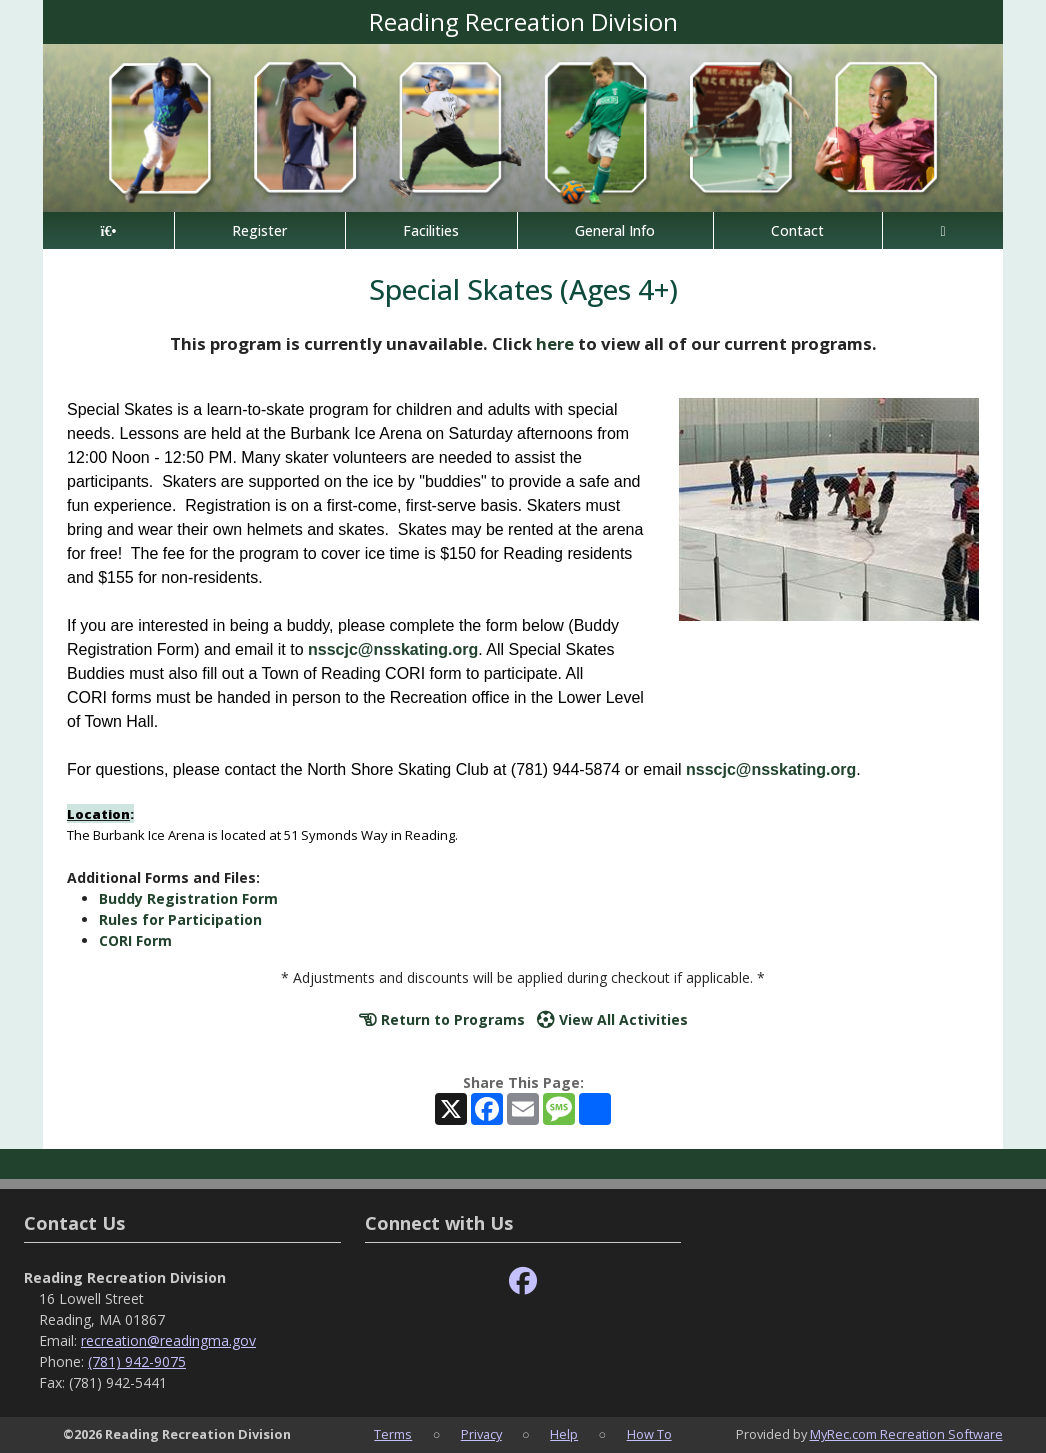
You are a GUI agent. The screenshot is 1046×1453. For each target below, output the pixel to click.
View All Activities (612, 1019)
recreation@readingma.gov (168, 1340)
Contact (797, 230)
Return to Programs (442, 1019)
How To (649, 1434)
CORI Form (135, 940)
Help (564, 1434)
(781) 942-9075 (137, 1361)
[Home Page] (108, 230)
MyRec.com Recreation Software (906, 1434)
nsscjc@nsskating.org (393, 649)
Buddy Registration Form (188, 898)
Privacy (481, 1434)
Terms (393, 1434)
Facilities (431, 230)
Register (259, 230)
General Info (615, 230)
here (555, 343)
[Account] (943, 230)
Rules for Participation (180, 919)
